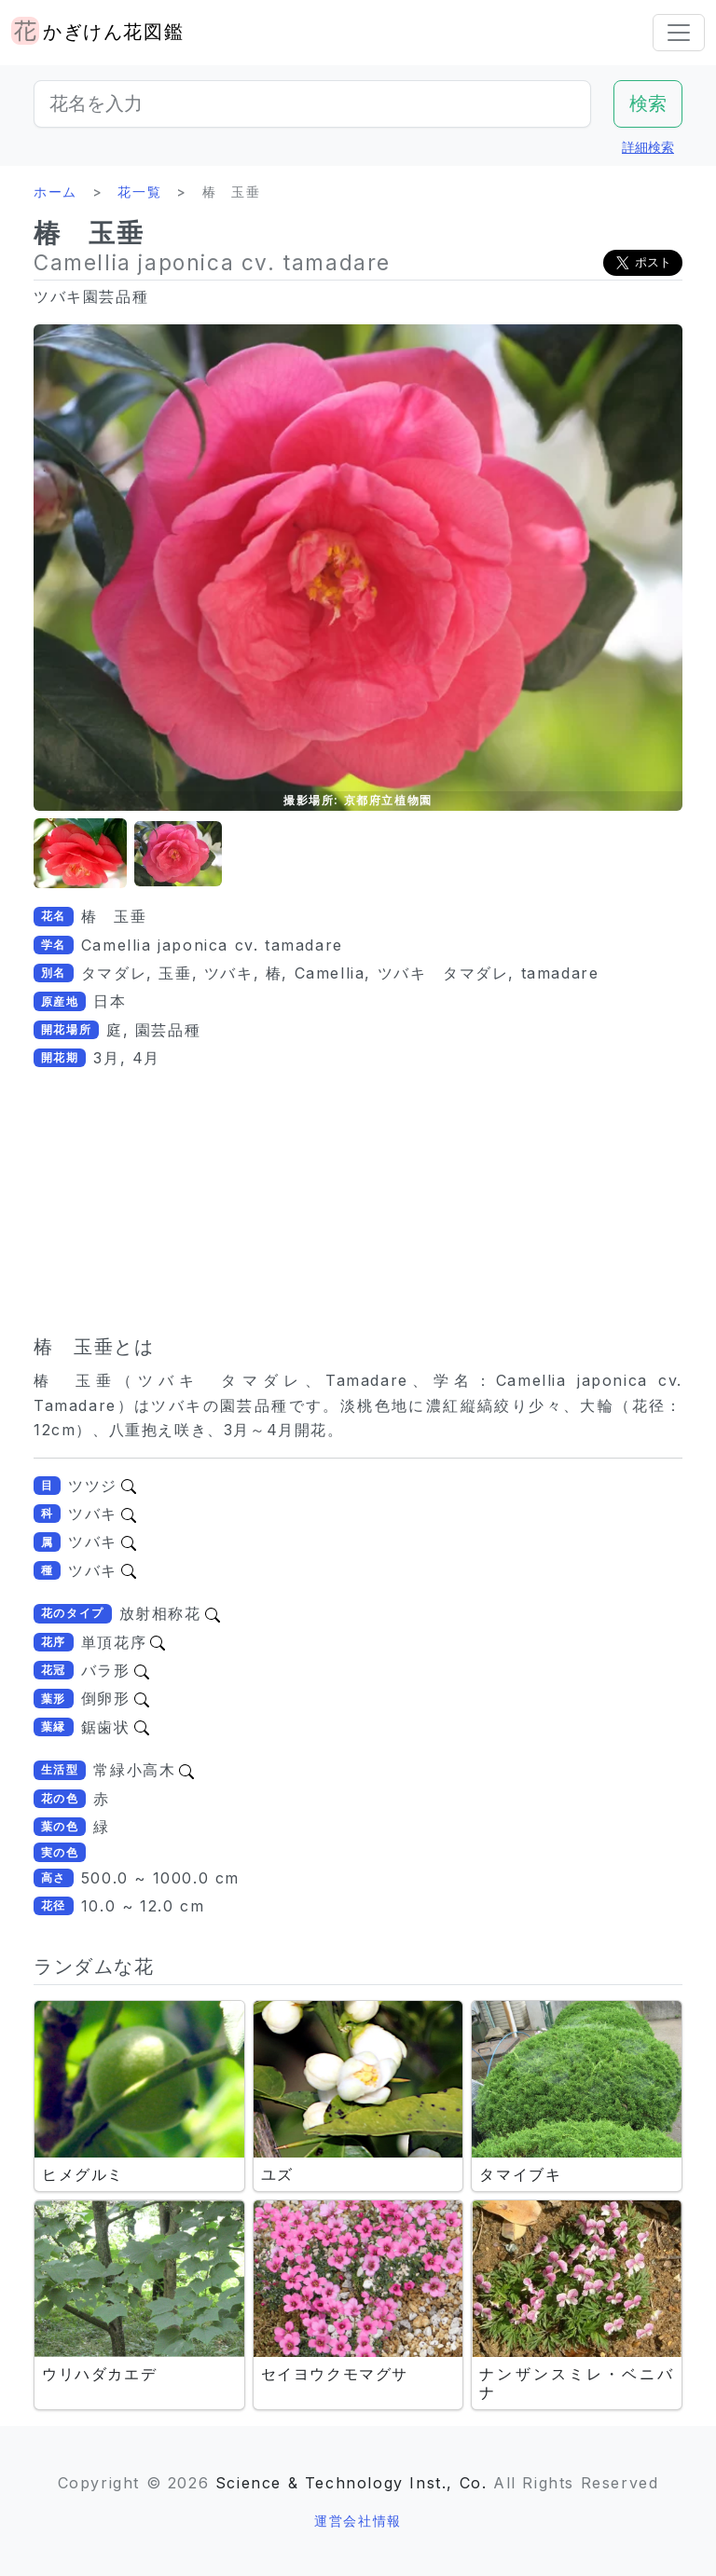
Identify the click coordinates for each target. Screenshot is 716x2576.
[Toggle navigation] (679, 32)
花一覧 (139, 191)
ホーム (55, 191)
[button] (80, 854)
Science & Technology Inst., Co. (351, 2482)
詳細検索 (648, 147)
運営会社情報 (358, 2520)
